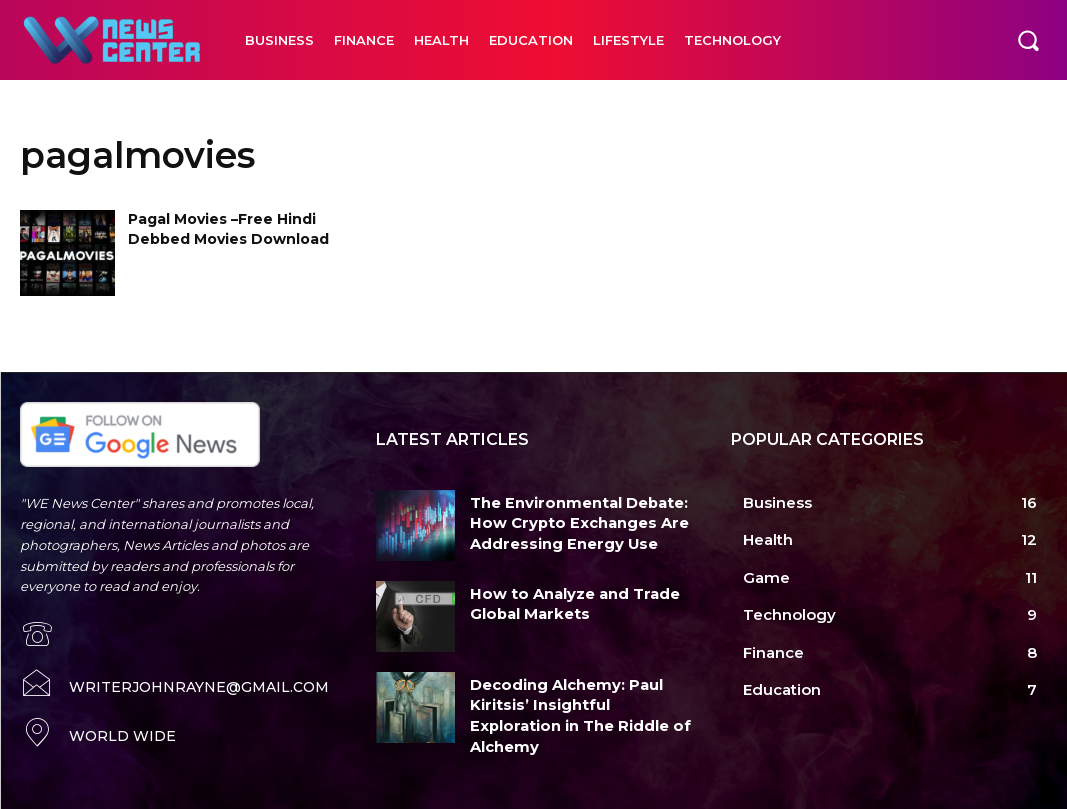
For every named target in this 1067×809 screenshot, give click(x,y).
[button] (1028, 40)
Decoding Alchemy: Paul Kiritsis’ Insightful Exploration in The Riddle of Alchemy (572, 702)
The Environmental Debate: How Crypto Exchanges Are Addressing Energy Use (567, 520)
